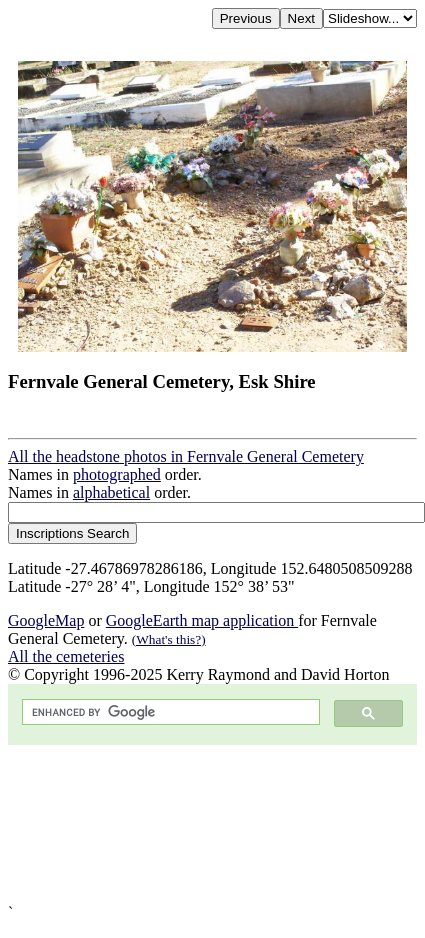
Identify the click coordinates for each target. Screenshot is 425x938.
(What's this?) (169, 639)
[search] (169, 712)
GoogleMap (46, 620)
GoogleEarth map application (202, 620)
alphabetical (111, 492)
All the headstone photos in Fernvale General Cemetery (186, 456)
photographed (117, 474)
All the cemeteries (66, 656)
